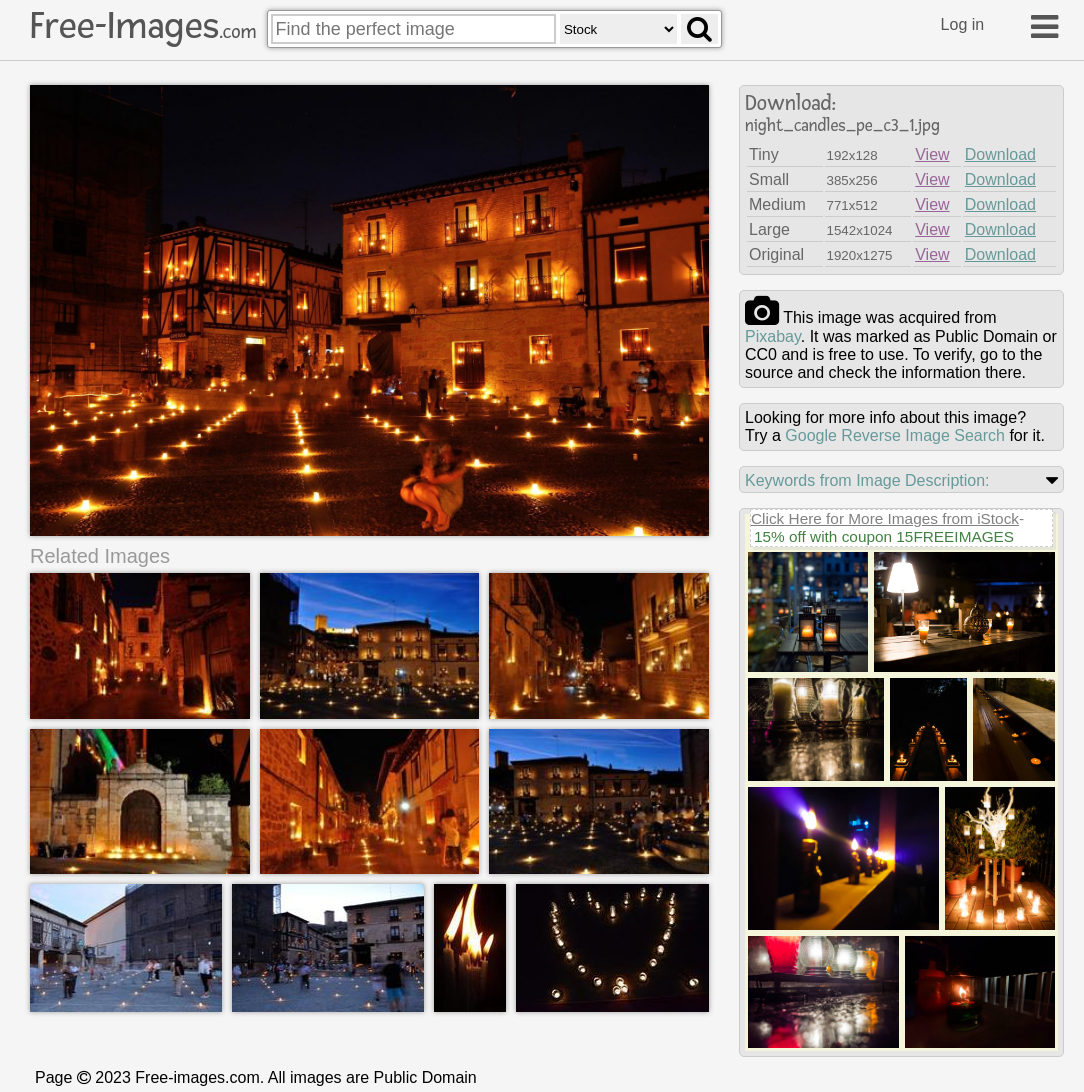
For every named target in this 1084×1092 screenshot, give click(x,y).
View (932, 154)
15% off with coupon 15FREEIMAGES (884, 536)
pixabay (773, 336)
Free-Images (143, 26)
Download (1000, 154)
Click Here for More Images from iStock (885, 518)
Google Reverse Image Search (895, 435)
